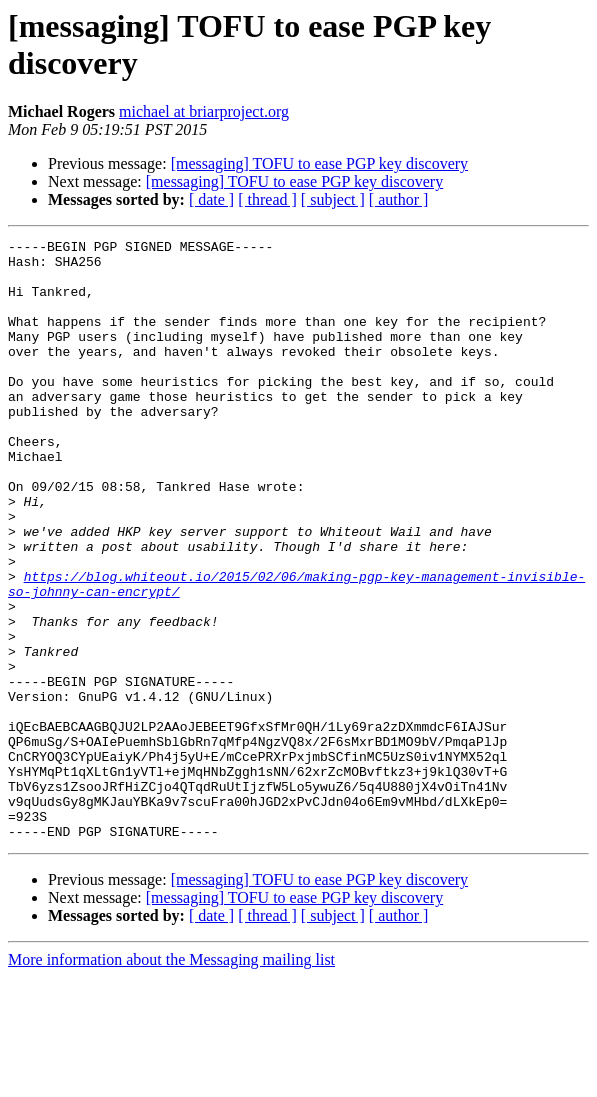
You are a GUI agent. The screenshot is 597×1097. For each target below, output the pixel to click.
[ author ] (399, 199)
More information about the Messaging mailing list (171, 1079)
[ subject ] (333, 199)
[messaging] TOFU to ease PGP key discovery (319, 163)
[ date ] (211, 199)
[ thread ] (267, 199)
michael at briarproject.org (204, 111)
